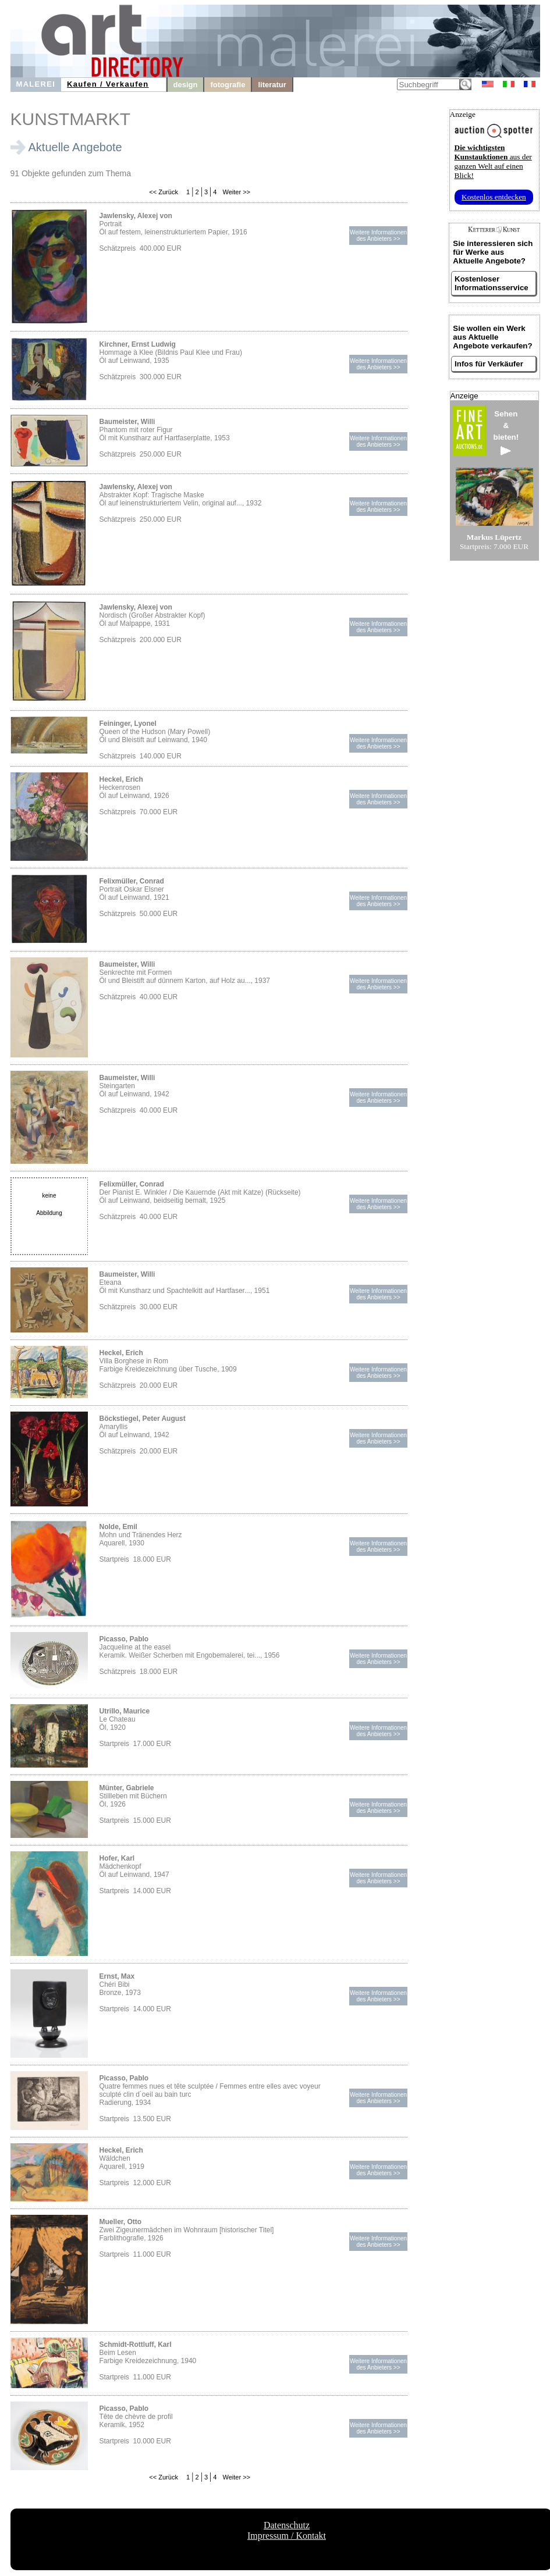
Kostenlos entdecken (494, 197)
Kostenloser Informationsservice (491, 283)
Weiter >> (236, 191)
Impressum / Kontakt (286, 2536)
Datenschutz (287, 2525)
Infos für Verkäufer (489, 363)
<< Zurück (163, 191)
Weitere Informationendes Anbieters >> (378, 235)
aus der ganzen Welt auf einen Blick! (493, 161)
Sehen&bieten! (506, 432)
